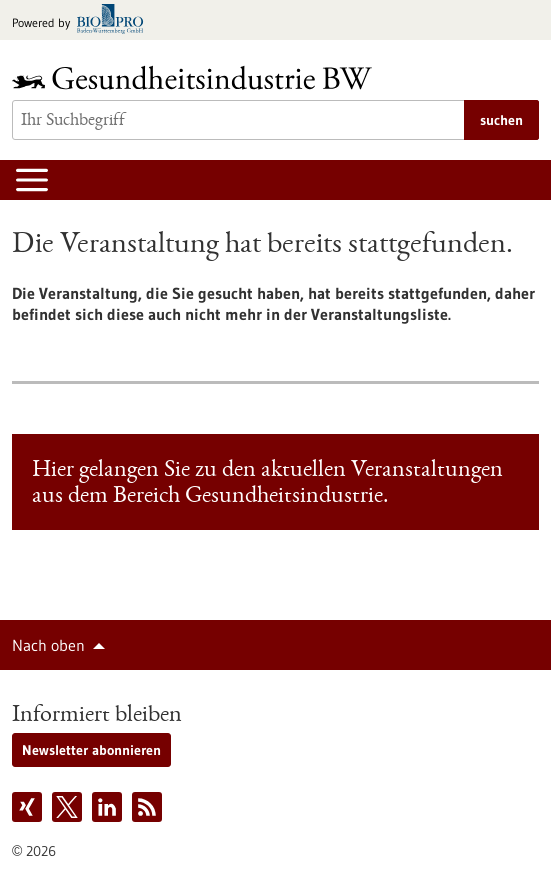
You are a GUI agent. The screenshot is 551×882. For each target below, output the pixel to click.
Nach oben (48, 645)
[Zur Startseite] (197, 77)
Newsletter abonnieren (91, 750)
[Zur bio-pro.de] (83, 20)
